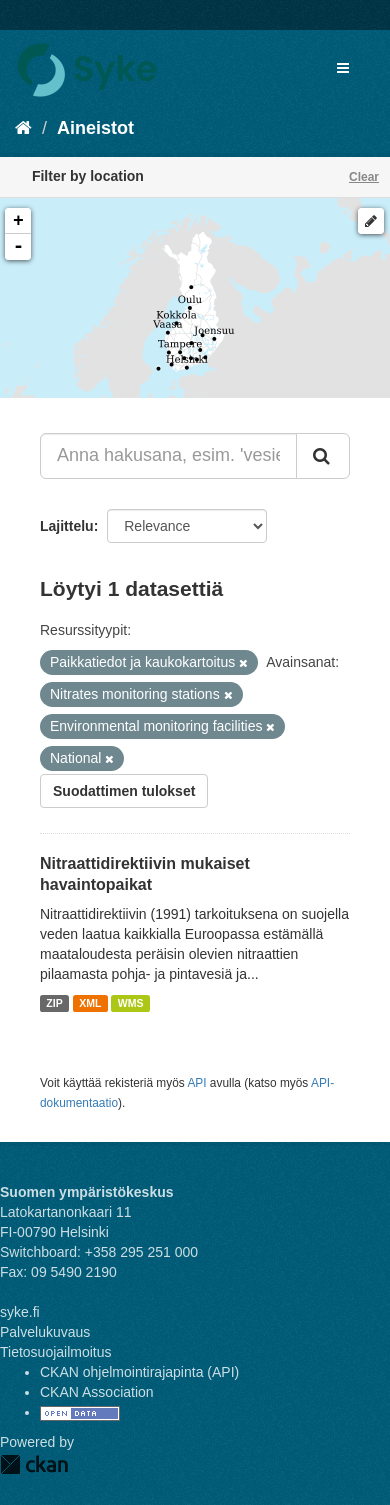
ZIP (54, 1003)
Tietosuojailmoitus (56, 1352)
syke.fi (20, 1312)
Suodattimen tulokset (124, 791)
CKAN (34, 1464)
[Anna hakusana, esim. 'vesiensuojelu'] (168, 456)
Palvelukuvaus (45, 1332)
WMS (131, 1003)
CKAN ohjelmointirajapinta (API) (139, 1372)
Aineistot (95, 128)
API (196, 1083)
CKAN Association (97, 1392)
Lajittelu (67, 526)
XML (90, 1003)
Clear (364, 177)
